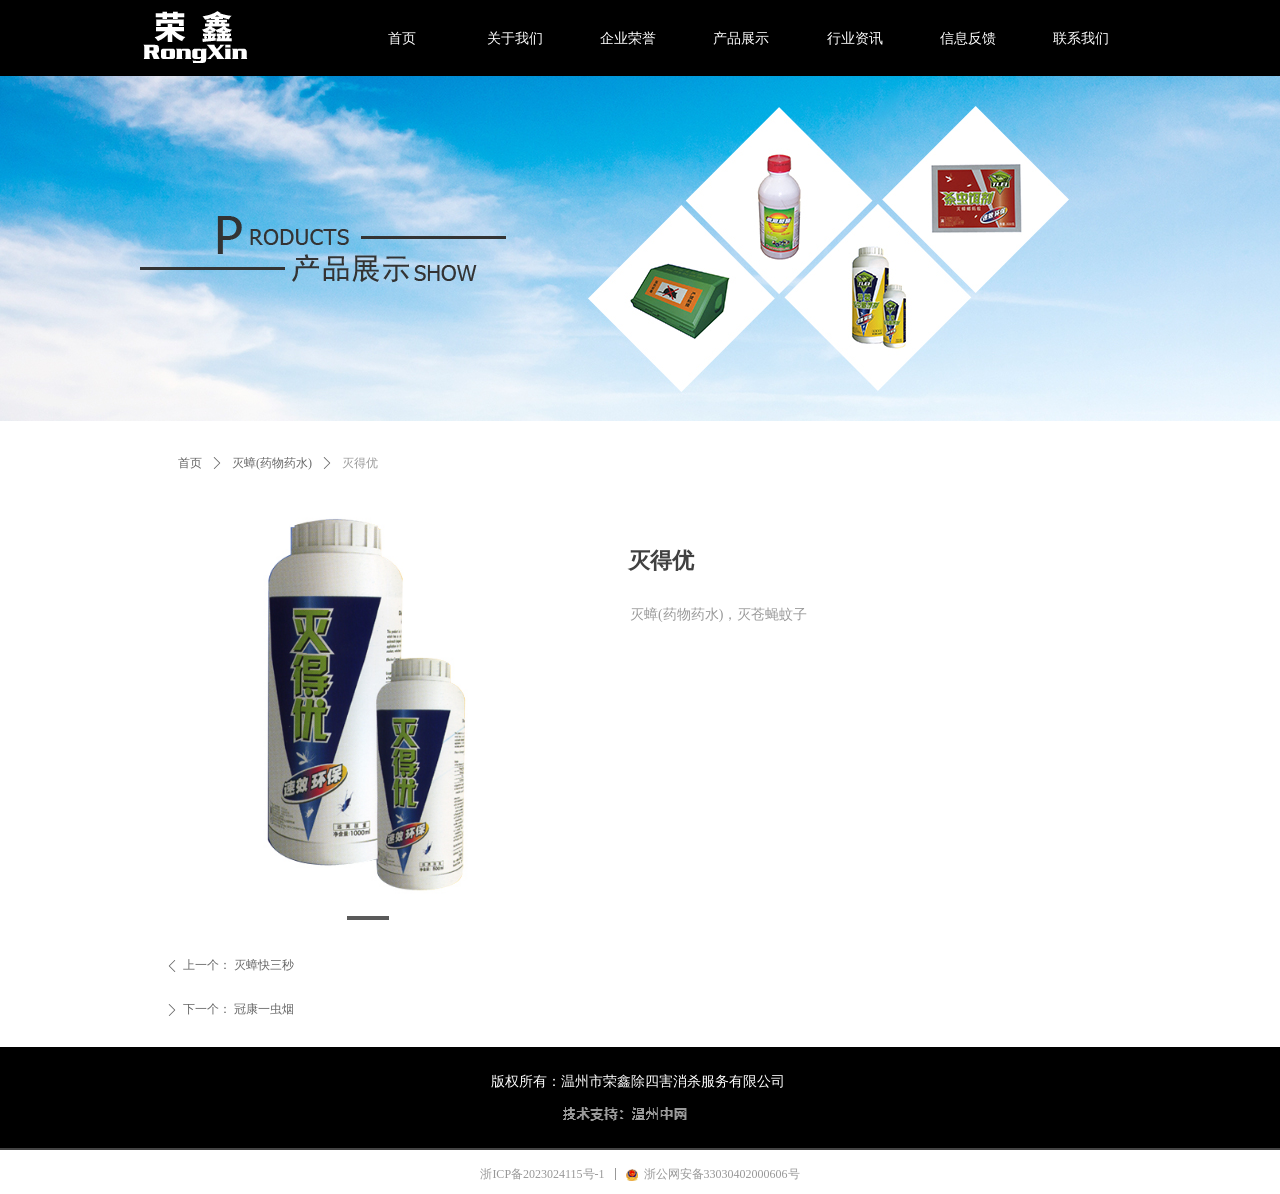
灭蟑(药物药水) (272, 463)
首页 (190, 463)
